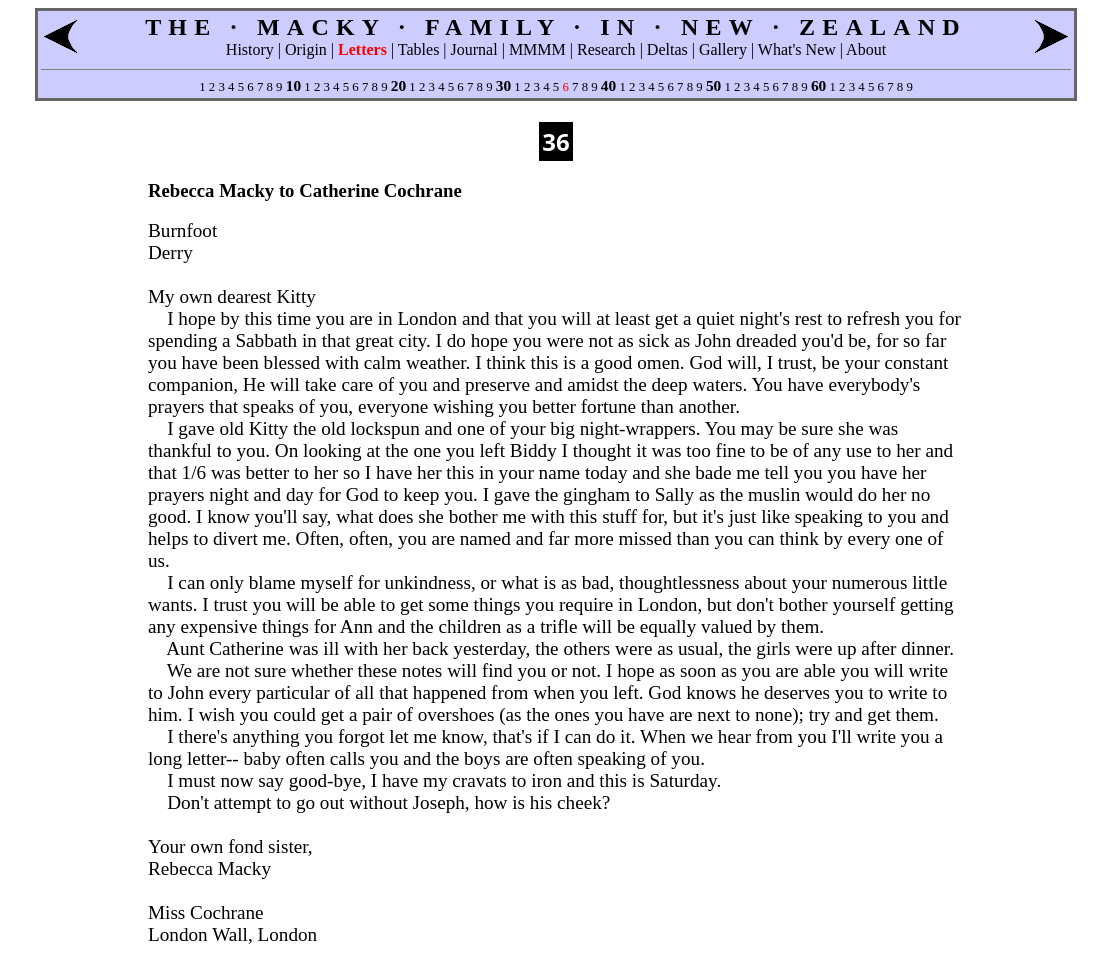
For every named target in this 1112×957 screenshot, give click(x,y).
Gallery (723, 49)
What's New (797, 49)
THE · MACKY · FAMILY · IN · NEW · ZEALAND (556, 27)
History (250, 49)
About (866, 49)
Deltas (667, 49)
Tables (419, 49)
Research (606, 49)
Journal (474, 49)
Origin (306, 49)
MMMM (537, 49)
